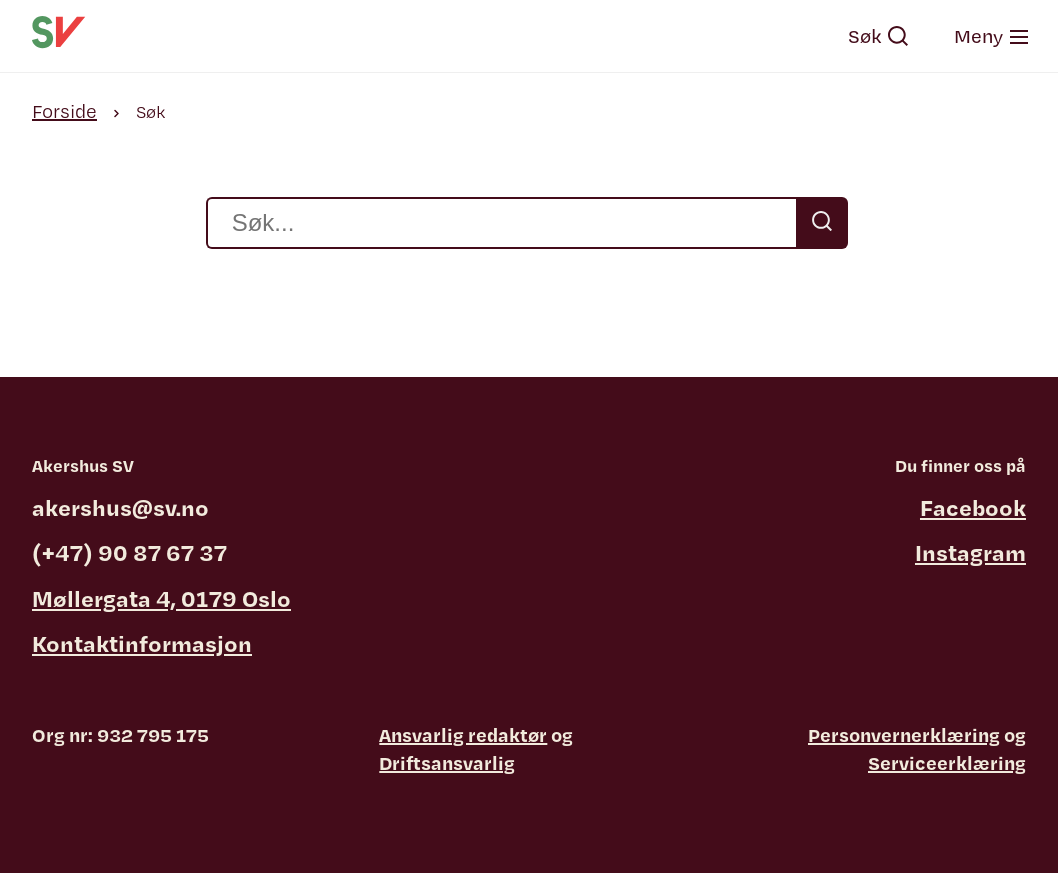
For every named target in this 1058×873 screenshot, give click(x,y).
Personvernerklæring (904, 735)
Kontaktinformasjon (142, 643)
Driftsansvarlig (447, 763)
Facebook (973, 507)
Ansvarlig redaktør (463, 735)
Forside (64, 111)
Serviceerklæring (947, 763)
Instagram (970, 552)
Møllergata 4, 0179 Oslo (161, 598)
